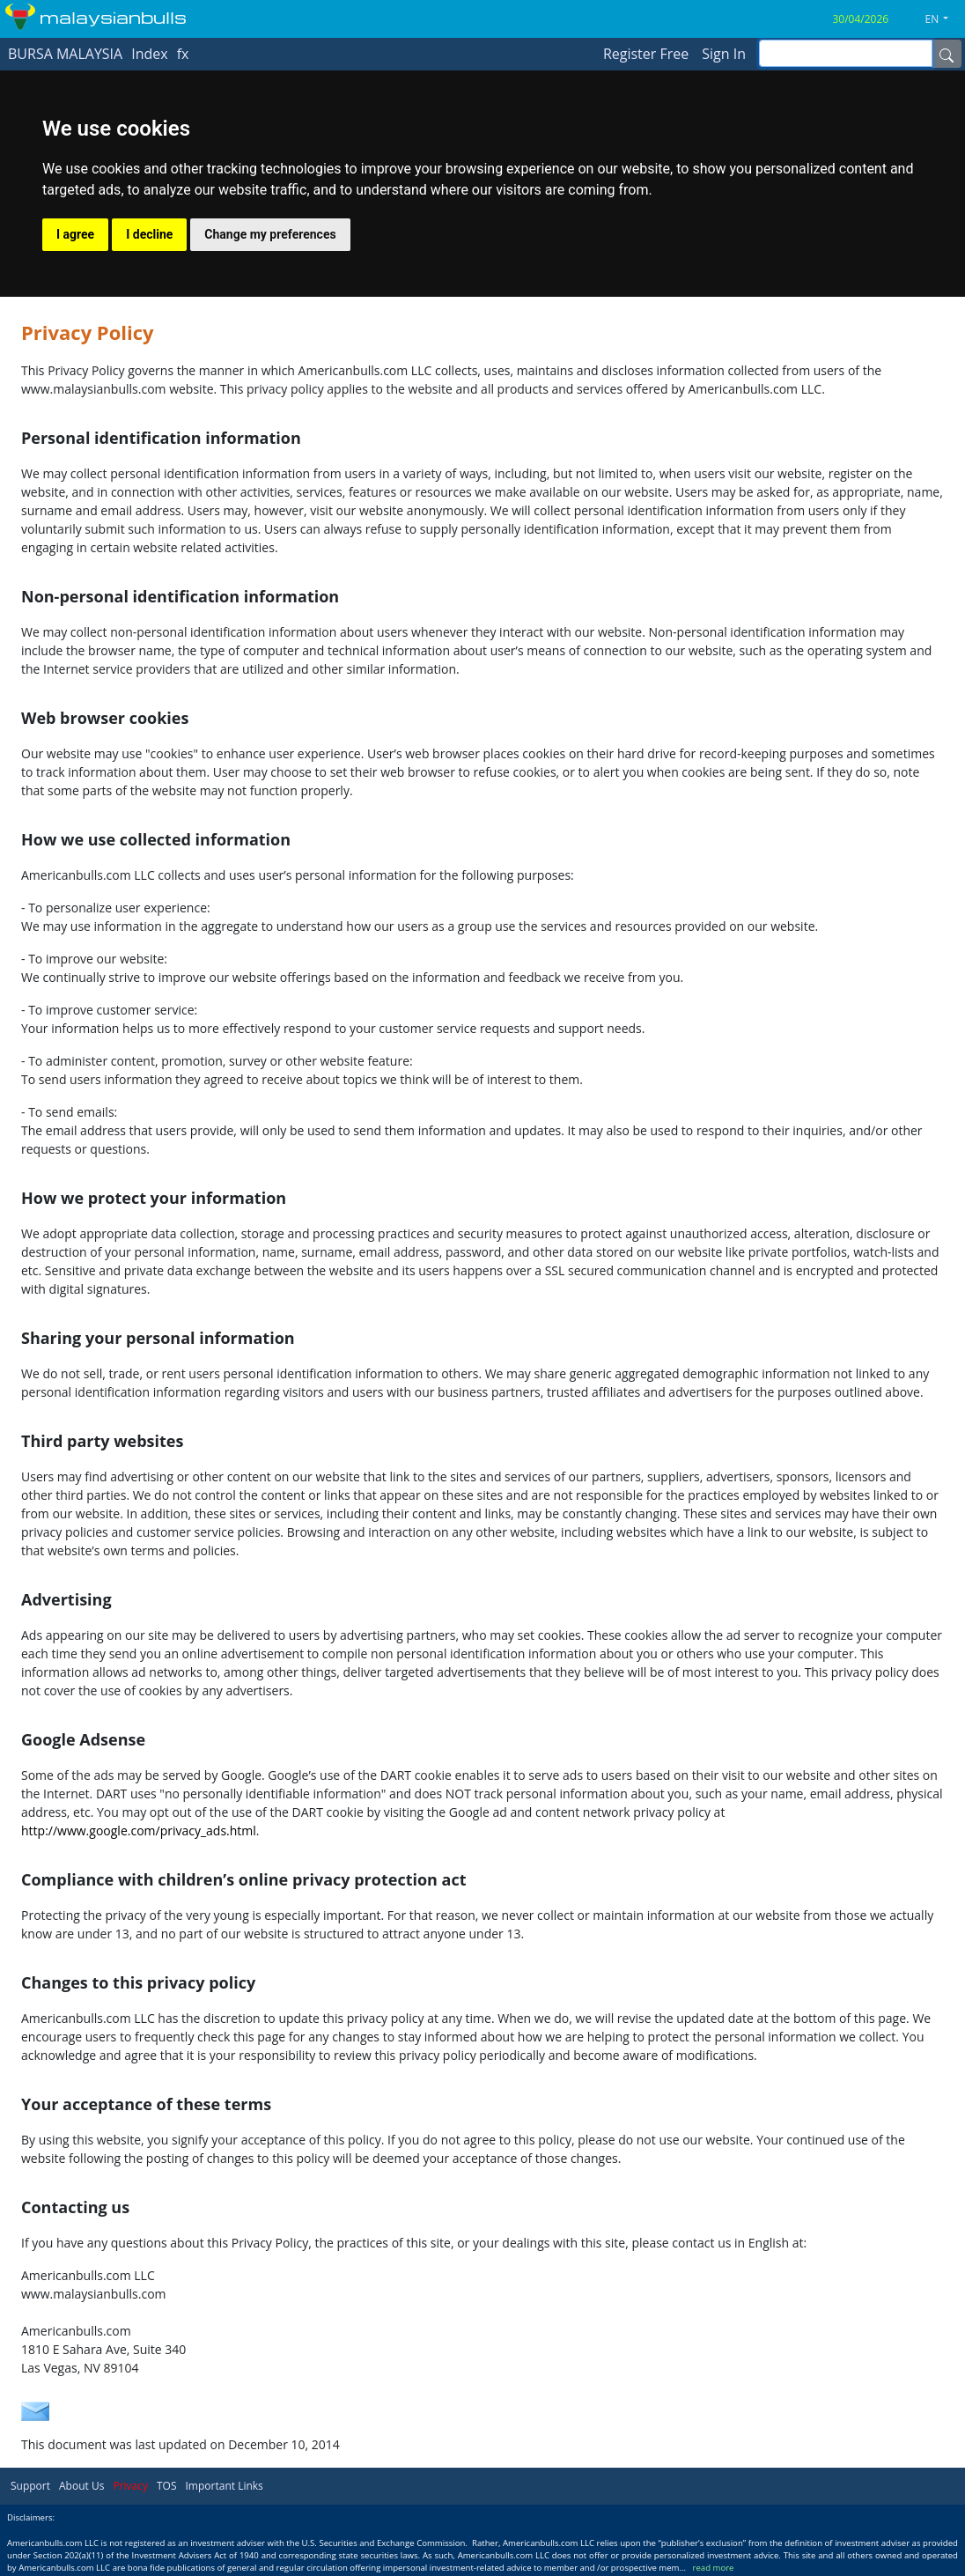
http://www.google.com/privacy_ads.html (138, 1830)
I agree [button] (75, 234)
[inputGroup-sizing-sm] (845, 53)
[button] (943, 19)
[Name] (946, 54)
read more (713, 2567)
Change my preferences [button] (269, 234)
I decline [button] (149, 234)
